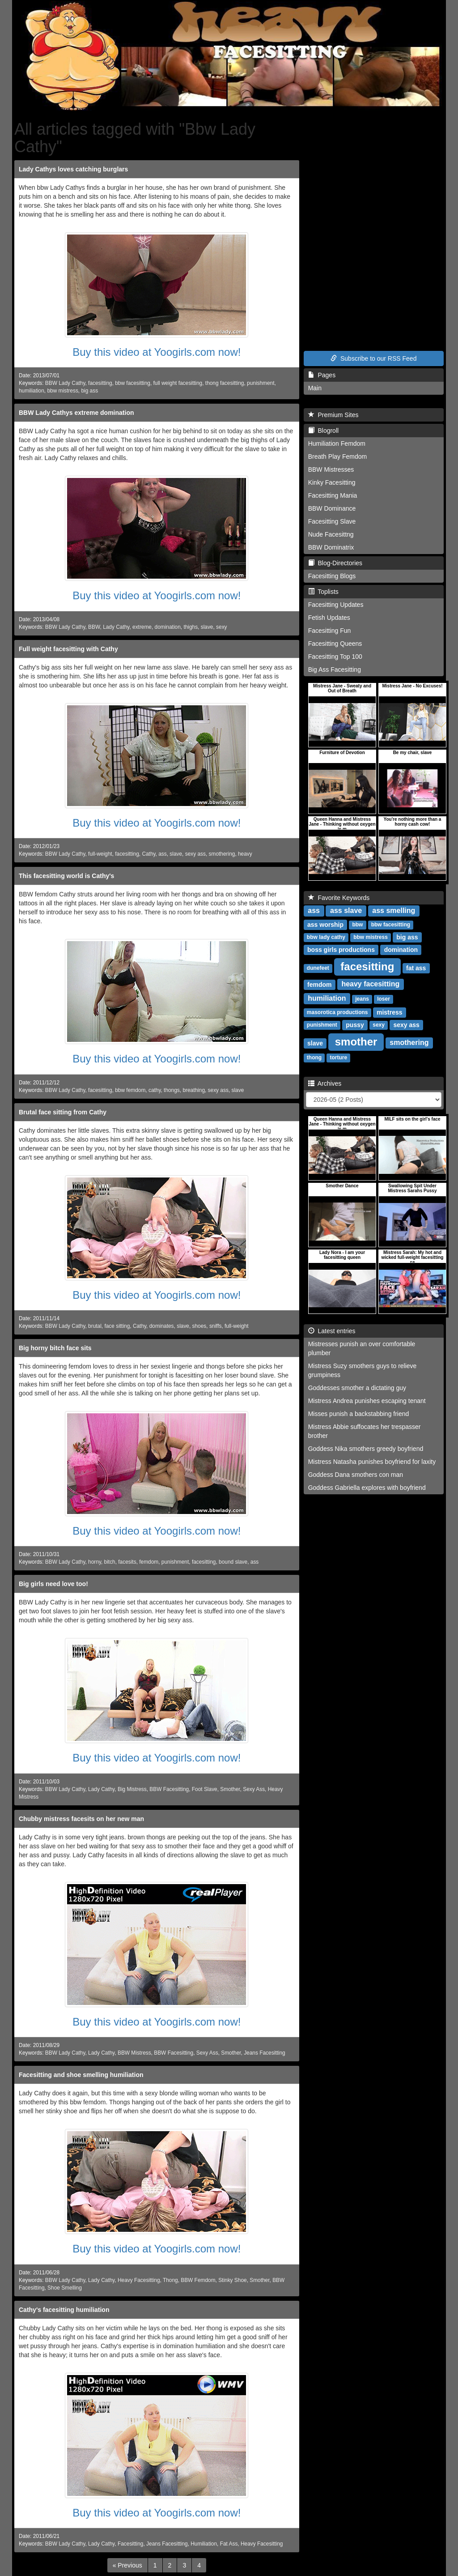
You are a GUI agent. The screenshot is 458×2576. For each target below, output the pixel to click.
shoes (199, 1326)
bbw (357, 925)
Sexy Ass (254, 1789)
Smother (230, 1789)
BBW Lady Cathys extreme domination (76, 412)
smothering (222, 854)
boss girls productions (341, 949)
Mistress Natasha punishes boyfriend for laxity (372, 1461)
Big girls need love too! (53, 1583)
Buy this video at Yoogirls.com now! (156, 352)
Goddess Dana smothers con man (355, 1474)
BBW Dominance (332, 508)
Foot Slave (204, 1789)
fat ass (416, 968)
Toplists (323, 591)
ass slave (346, 911)
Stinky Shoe (232, 2280)
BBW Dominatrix (331, 547)
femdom (148, 1562)
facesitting (100, 383)
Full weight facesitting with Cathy (68, 649)
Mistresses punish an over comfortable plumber (362, 1348)
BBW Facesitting (169, 1789)
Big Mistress (132, 1789)
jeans (362, 999)
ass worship (325, 924)
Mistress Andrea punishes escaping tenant (367, 1400)
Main (315, 388)
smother (356, 1042)
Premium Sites (333, 414)
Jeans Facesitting (264, 2053)
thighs (190, 627)
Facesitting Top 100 (335, 656)
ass (162, 854)
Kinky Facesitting (332, 482)
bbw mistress (62, 391)
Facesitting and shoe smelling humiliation (81, 2074)
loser (383, 999)
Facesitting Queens (335, 643)
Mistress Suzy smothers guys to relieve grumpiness (362, 1370)
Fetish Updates (329, 617)
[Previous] (127, 2565)
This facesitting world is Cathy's (66, 875)
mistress (390, 1012)
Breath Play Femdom (337, 456)
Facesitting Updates (336, 604)
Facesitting (131, 2544)
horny (94, 1562)
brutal (95, 1326)
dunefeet (318, 968)
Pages (321, 375)
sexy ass (195, 854)
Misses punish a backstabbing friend (358, 1413)
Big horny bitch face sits (55, 1348)
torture (338, 1058)
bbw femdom (130, 1090)
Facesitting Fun (329, 630)
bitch (109, 1562)
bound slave (233, 1562)
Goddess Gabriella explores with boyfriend (367, 1487)
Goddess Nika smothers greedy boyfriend (366, 1448)
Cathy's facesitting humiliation (64, 2309)
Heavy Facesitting (139, 2280)
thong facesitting (224, 383)
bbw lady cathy (326, 937)
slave (207, 627)
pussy (355, 1024)
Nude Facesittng (331, 534)
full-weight (100, 854)
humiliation (31, 391)
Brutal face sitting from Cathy (62, 1112)
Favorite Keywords (339, 897)
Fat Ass (229, 2544)
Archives (325, 1083)
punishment (260, 383)
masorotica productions (337, 1013)
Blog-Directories (335, 563)
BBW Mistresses (331, 469)
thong (314, 1058)
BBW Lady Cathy (65, 383)
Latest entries (332, 1331)
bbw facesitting (132, 383)
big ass (89, 391)
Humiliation (204, 2544)
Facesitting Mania (332, 495)
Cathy (148, 854)
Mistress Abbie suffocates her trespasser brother (364, 1431)
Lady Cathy (116, 627)
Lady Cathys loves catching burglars (73, 169)
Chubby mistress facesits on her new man (81, 1818)
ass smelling (393, 911)
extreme (142, 627)
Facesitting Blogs (332, 576)
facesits (127, 1562)
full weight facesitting (178, 383)
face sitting (117, 1326)
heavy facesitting (370, 984)
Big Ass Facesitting (334, 669)
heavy (245, 854)
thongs (172, 1090)
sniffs (215, 1326)
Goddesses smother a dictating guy (357, 1387)
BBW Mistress (134, 2053)
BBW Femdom (198, 2280)
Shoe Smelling (64, 2288)
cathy (154, 1090)
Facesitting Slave (332, 521)
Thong (170, 2280)
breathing (193, 1090)
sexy (221, 627)
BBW (94, 627)
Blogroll (323, 430)
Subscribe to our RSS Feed (373, 358)
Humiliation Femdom (336, 443)
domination (168, 627)
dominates (161, 1326)
